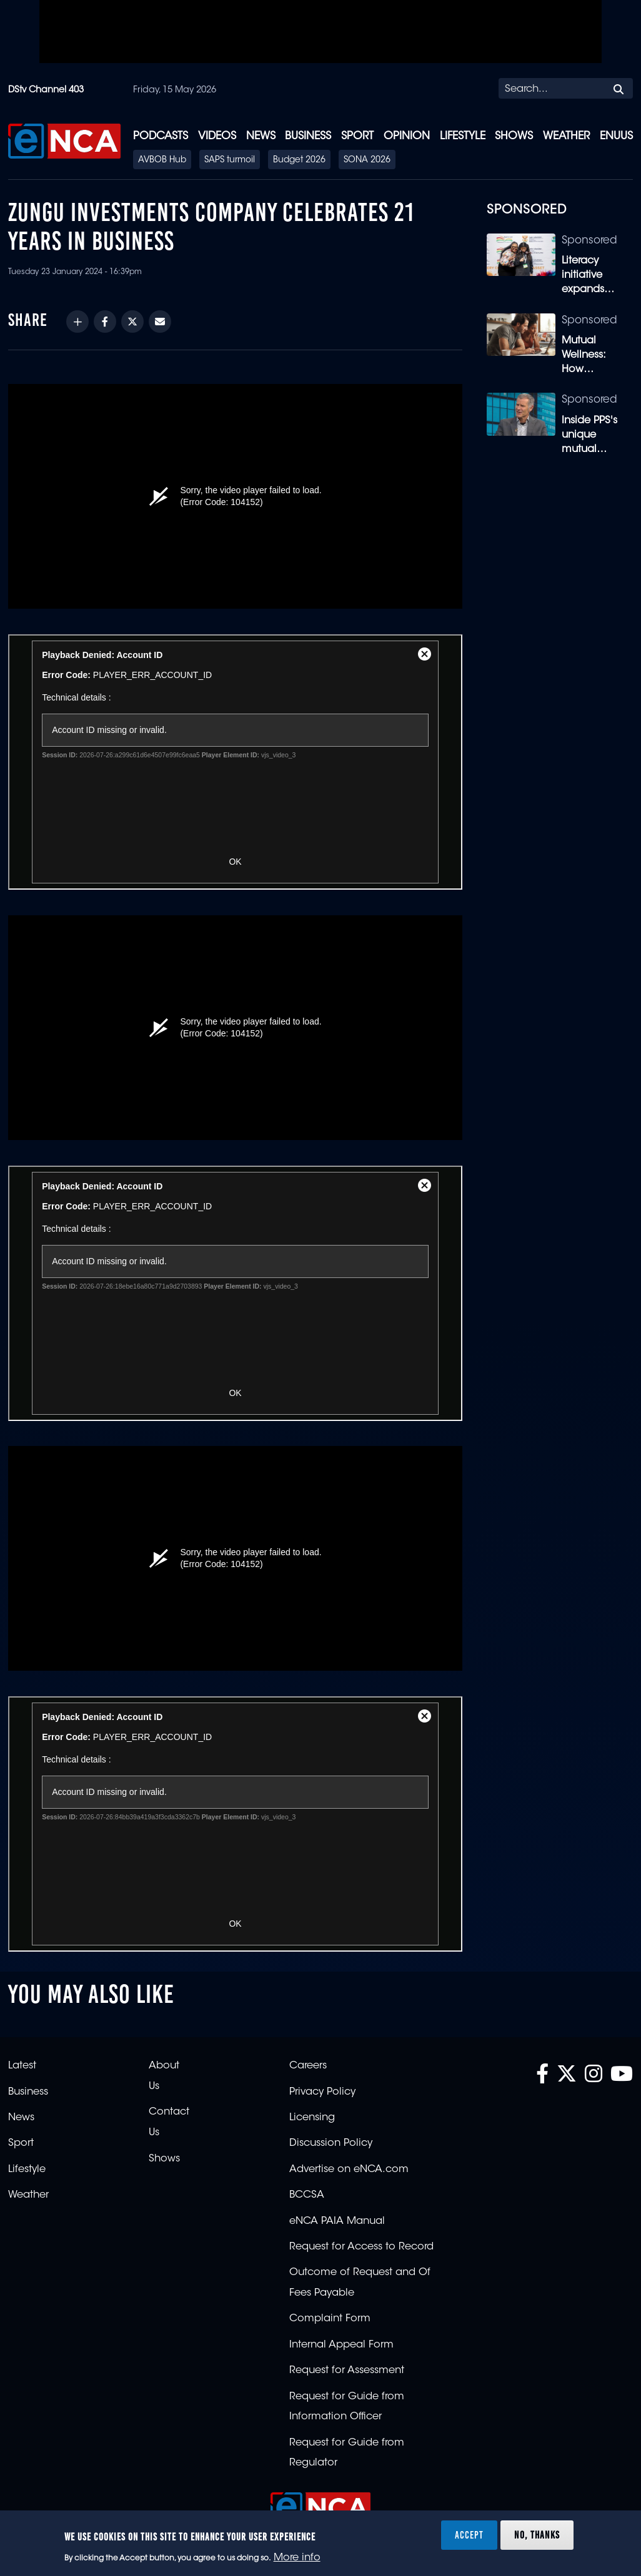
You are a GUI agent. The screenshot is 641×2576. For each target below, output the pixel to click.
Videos (217, 136)
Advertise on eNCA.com (349, 2170)
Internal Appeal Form (341, 2345)
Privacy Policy (322, 2092)
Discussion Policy (330, 2143)
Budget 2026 (299, 160)
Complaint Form (329, 2319)
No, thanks (537, 2535)
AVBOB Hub (162, 160)
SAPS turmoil (229, 160)
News (261, 136)
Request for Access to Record (361, 2247)
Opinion (407, 136)
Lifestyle (462, 136)
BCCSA (306, 2195)
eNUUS (616, 136)
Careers (308, 2066)
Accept (469, 2535)
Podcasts (160, 136)
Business (308, 136)
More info (297, 2558)
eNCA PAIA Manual (337, 2221)
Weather (566, 136)
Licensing (312, 2118)
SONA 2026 (367, 160)
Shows (514, 136)
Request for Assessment (346, 2371)
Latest (22, 2066)
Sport (357, 136)
